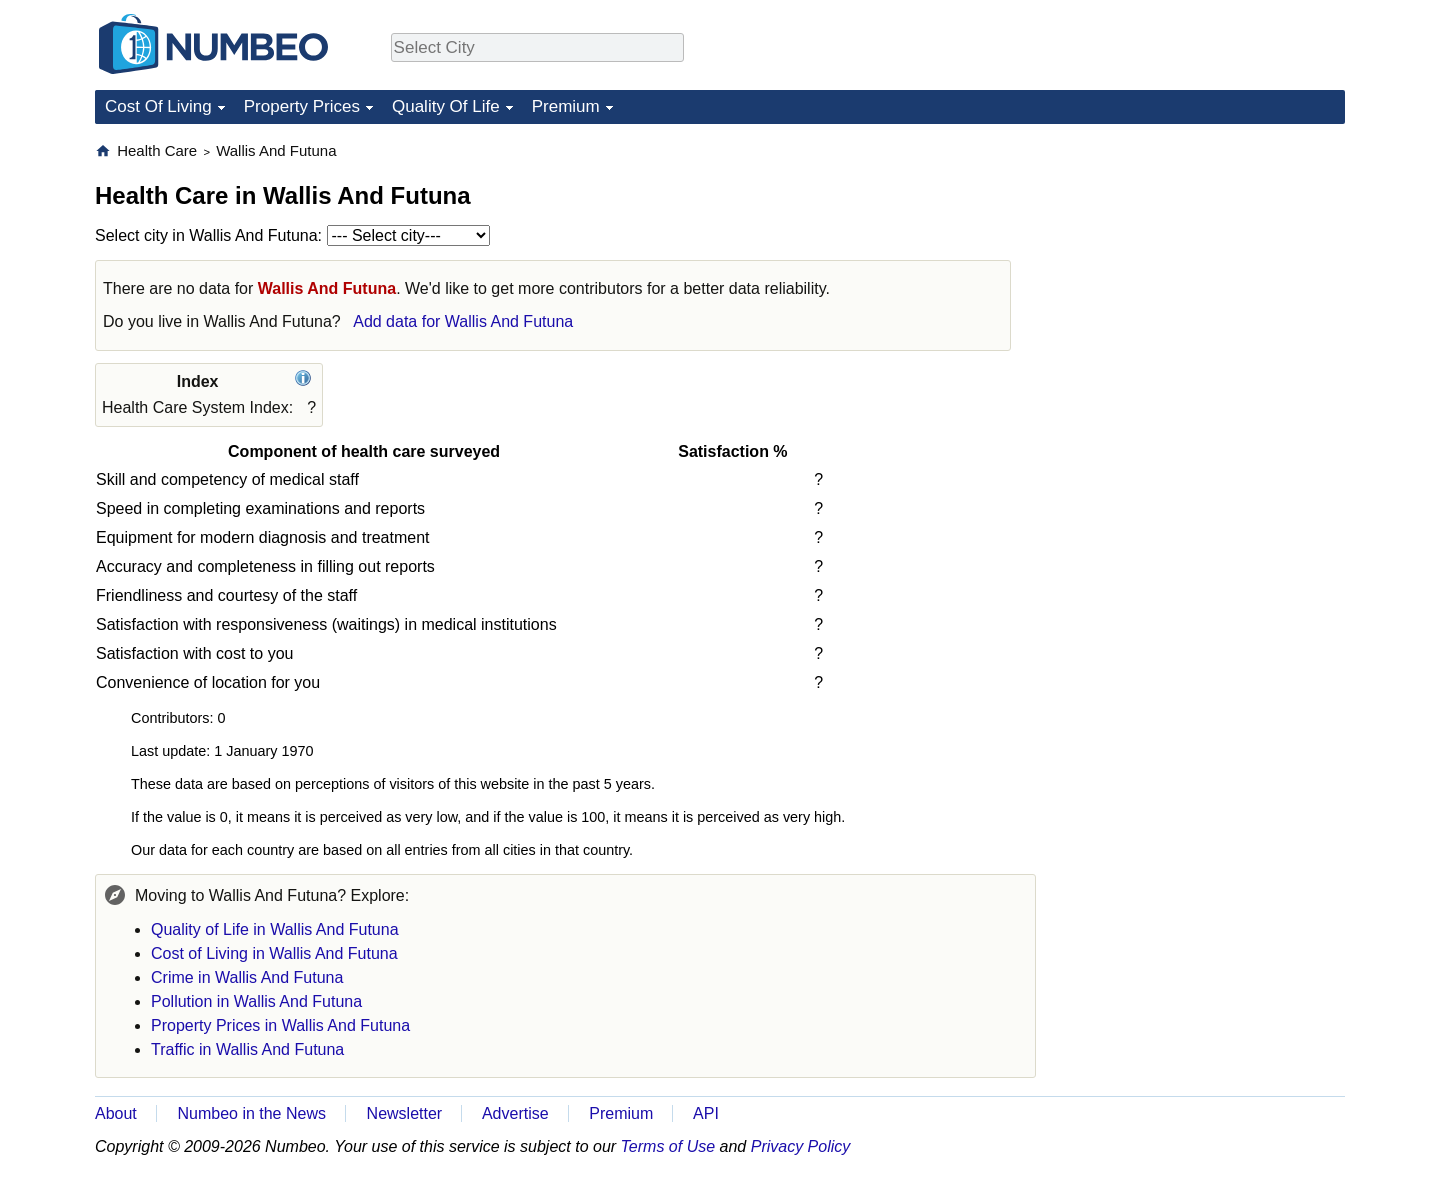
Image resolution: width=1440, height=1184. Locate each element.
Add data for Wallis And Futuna (463, 321)
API (706, 1113)
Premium (566, 106)
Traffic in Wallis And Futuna (247, 1049)
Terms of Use (668, 1146)
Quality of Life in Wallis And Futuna (275, 929)
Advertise (515, 1113)
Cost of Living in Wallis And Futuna (274, 953)
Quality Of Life (446, 106)
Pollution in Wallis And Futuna (256, 1001)
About (116, 1113)
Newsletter (405, 1113)
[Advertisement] (1195, 266)
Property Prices (302, 106)
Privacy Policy (801, 1146)
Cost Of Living (158, 106)
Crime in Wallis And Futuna (247, 977)
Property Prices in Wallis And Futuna (280, 1025)
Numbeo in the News (251, 1113)
